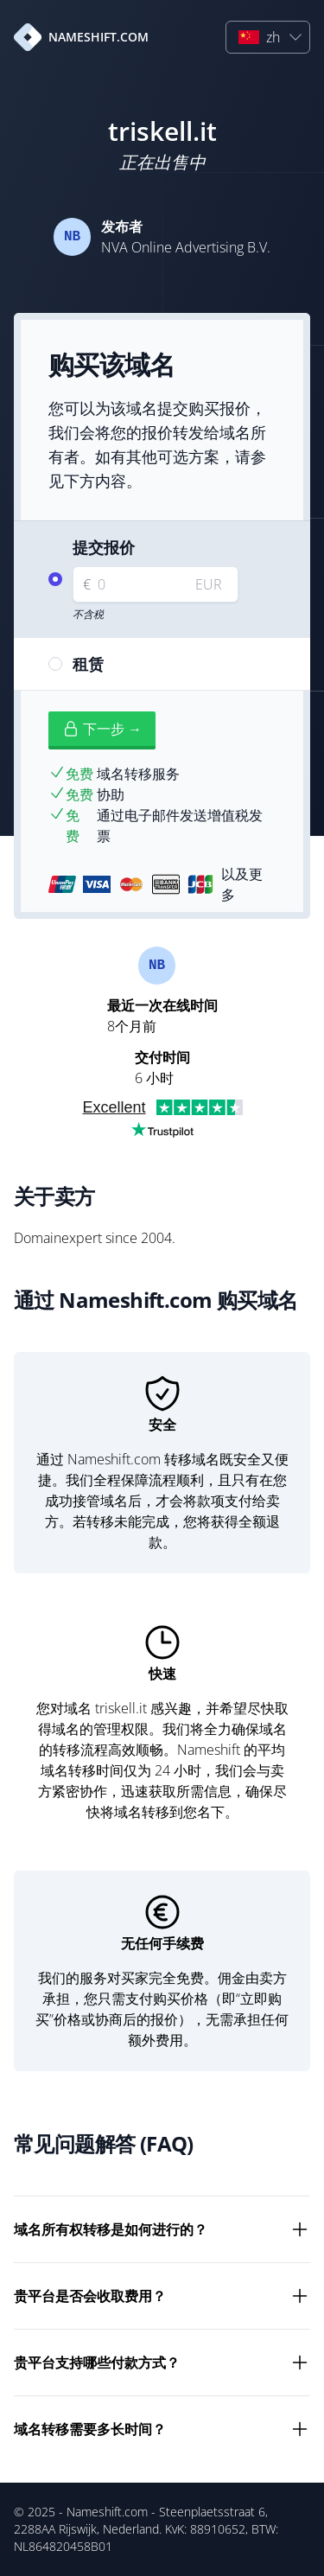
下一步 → (102, 728)
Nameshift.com (107, 2511)
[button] (267, 37)
